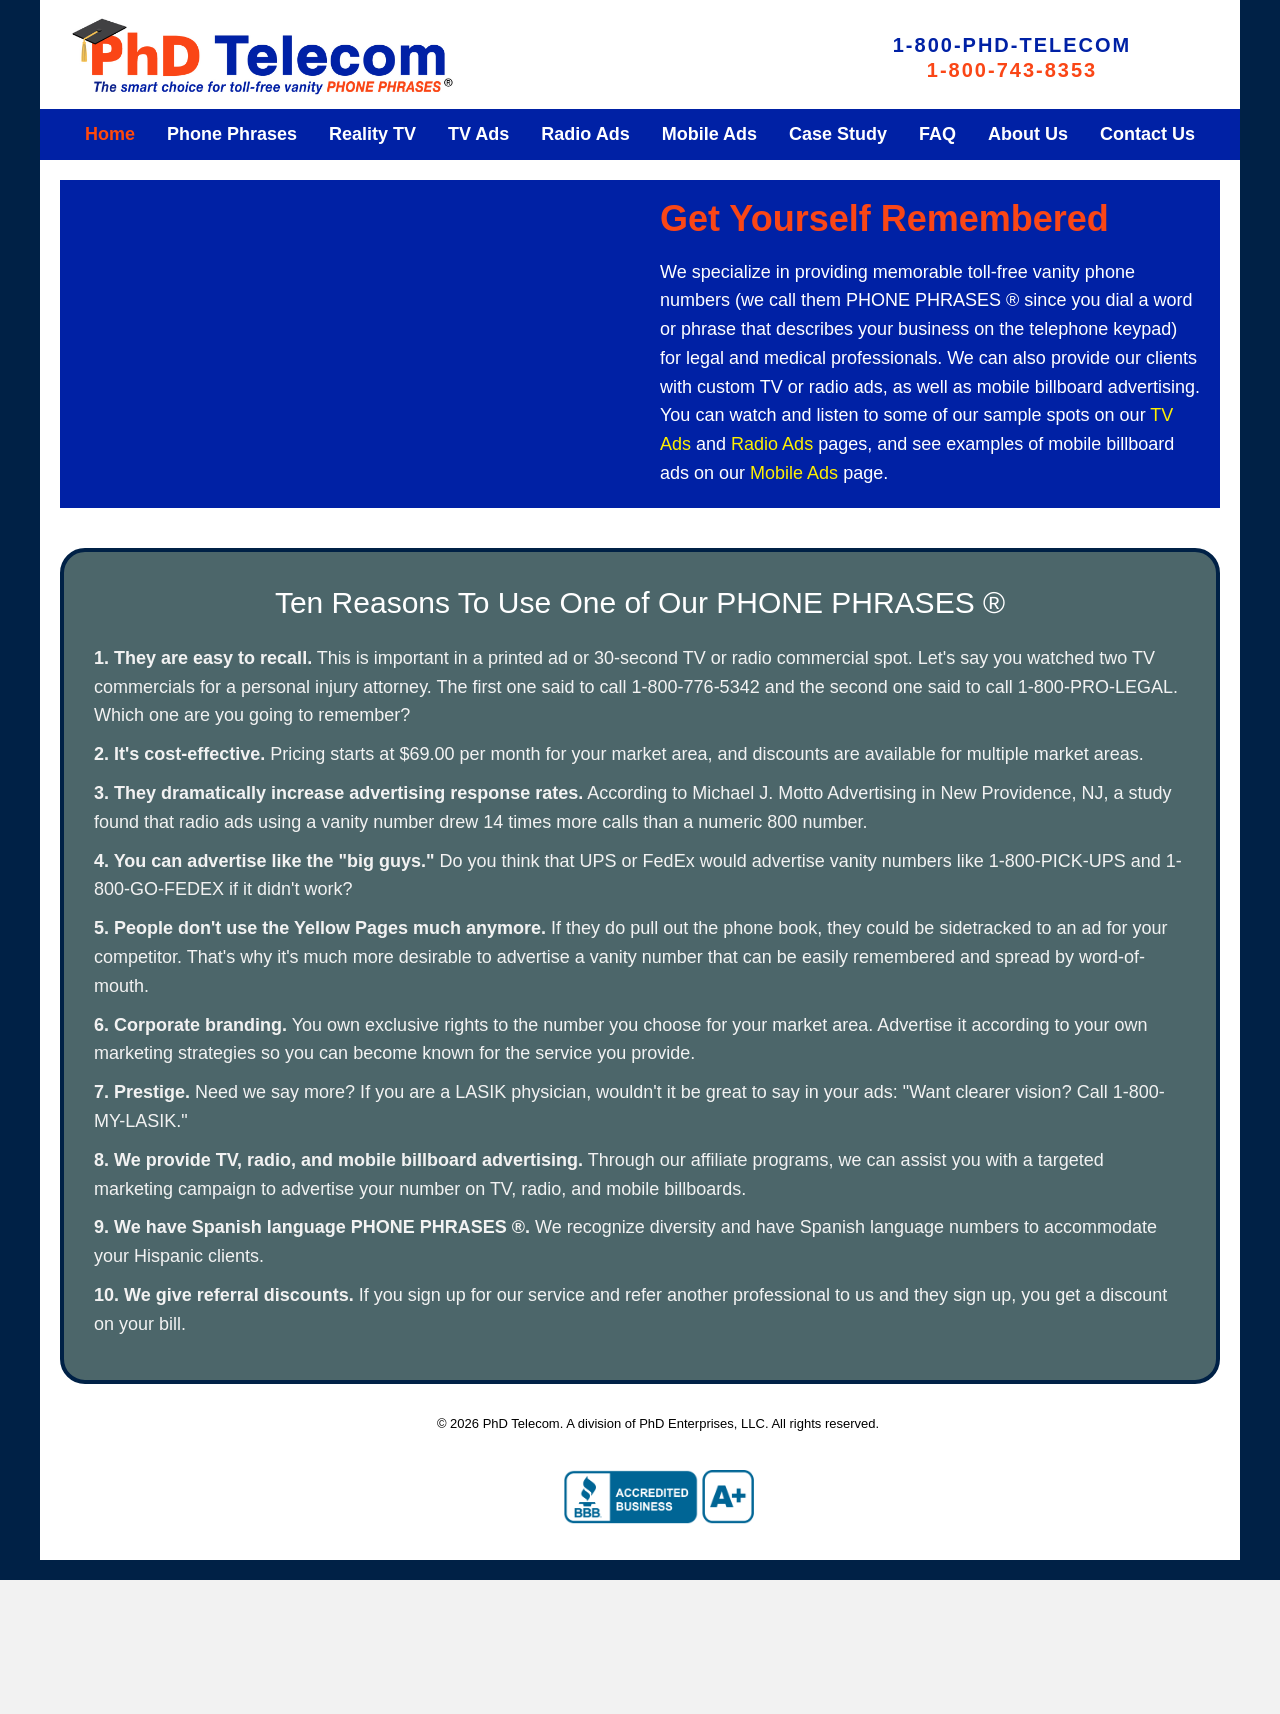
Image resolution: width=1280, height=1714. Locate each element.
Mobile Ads (794, 473)
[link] (110, 134)
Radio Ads (772, 444)
